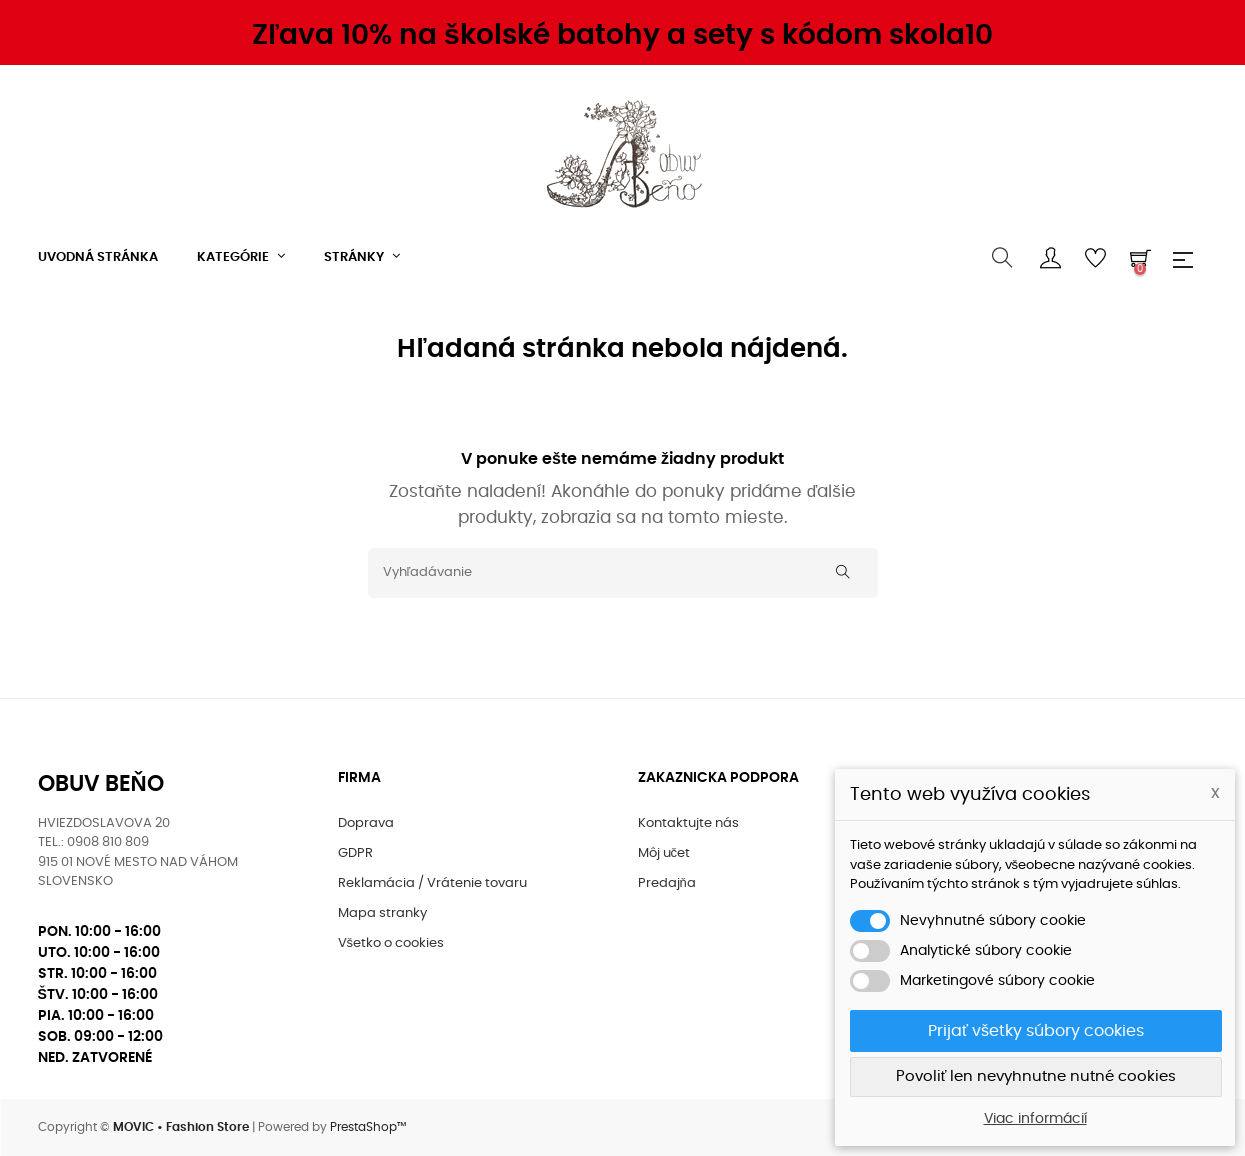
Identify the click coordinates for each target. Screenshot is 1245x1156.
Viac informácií (1035, 1119)
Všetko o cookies (391, 943)
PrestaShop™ (368, 1127)
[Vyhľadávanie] (623, 573)
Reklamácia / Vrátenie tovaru (432, 883)
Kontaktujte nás (688, 823)
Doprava (366, 823)
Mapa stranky (382, 913)
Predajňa (667, 883)
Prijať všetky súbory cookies (1036, 1031)
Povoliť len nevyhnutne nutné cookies (1036, 1076)
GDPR (355, 853)
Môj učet (664, 853)
